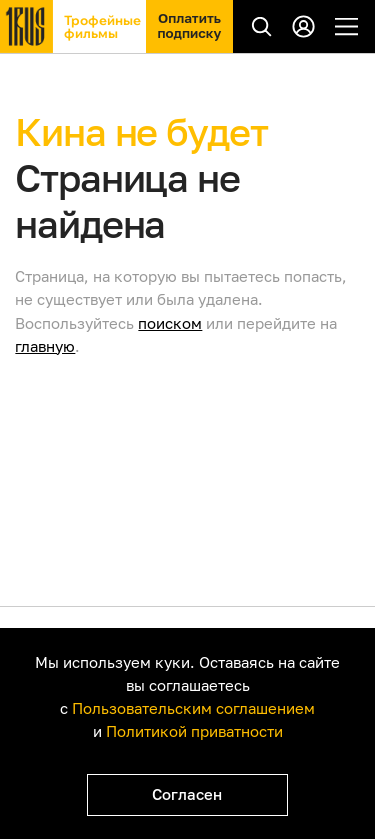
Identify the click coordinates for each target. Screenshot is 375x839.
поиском (170, 323)
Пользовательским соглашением (193, 708)
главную (45, 346)
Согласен (187, 794)
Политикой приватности (194, 731)
